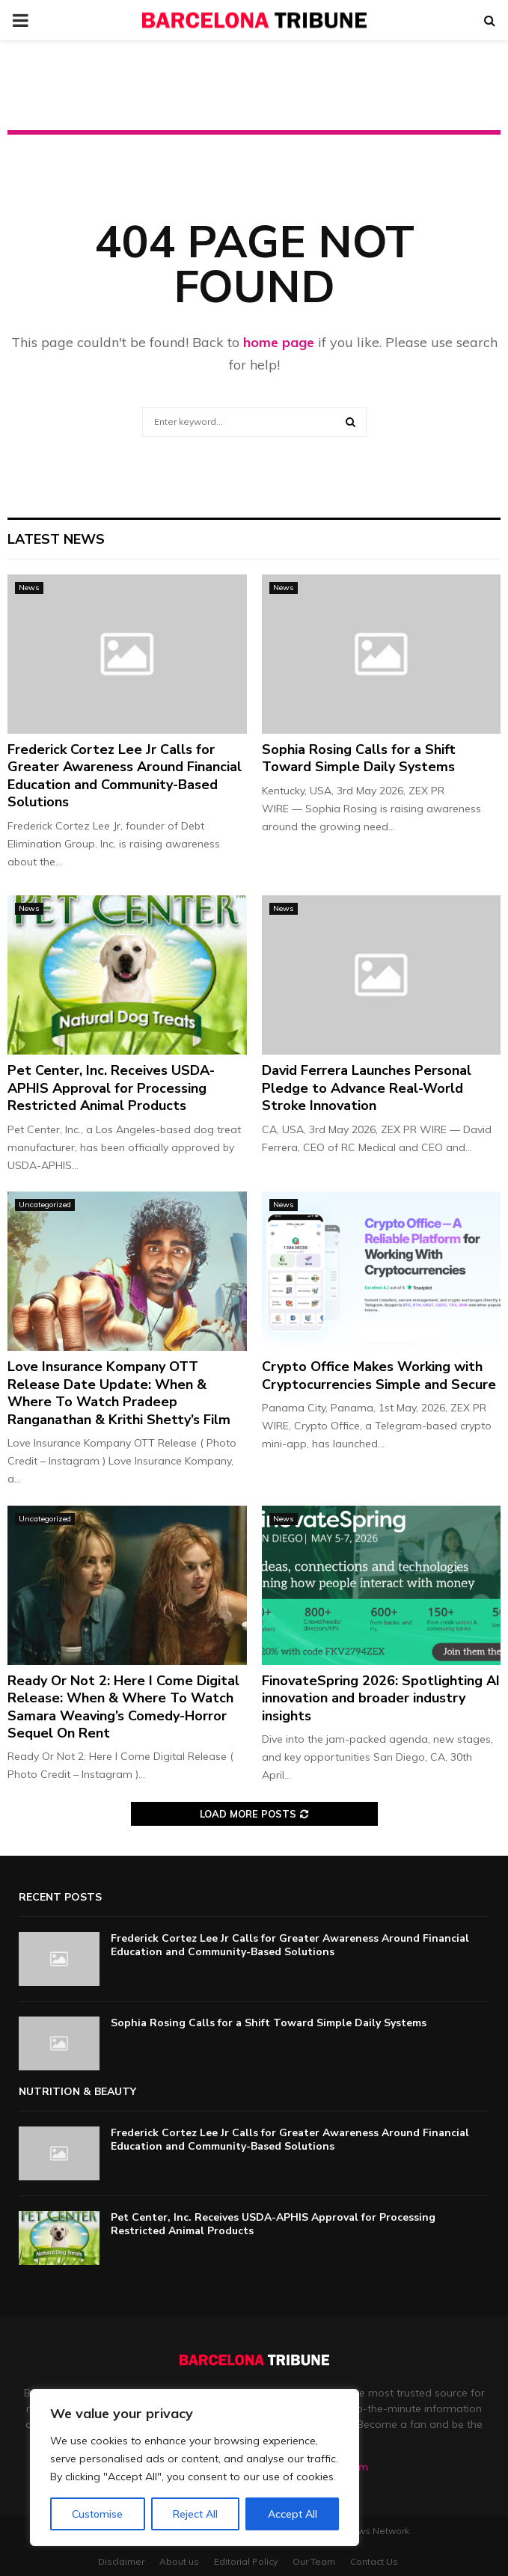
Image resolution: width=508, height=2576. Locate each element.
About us (179, 2561)
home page (278, 342)
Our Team (314, 2561)
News (29, 587)
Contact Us (374, 2561)
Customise (97, 2514)
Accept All (292, 2514)
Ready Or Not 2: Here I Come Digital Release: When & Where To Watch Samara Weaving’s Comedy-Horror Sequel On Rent (123, 1707)
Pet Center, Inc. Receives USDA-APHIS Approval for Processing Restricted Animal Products (111, 1087)
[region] (194, 2467)
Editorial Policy (246, 2561)
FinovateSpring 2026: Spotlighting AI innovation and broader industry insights (381, 1698)
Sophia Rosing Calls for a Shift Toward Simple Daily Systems (359, 758)
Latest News (56, 539)
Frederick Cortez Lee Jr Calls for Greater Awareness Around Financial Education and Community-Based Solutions (124, 775)
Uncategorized (45, 1204)
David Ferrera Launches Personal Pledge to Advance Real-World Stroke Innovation (366, 1087)
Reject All (195, 2514)
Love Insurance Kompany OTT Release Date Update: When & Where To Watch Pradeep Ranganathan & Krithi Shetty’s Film (118, 1393)
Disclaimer (121, 2561)
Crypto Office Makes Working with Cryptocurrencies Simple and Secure (379, 1375)
